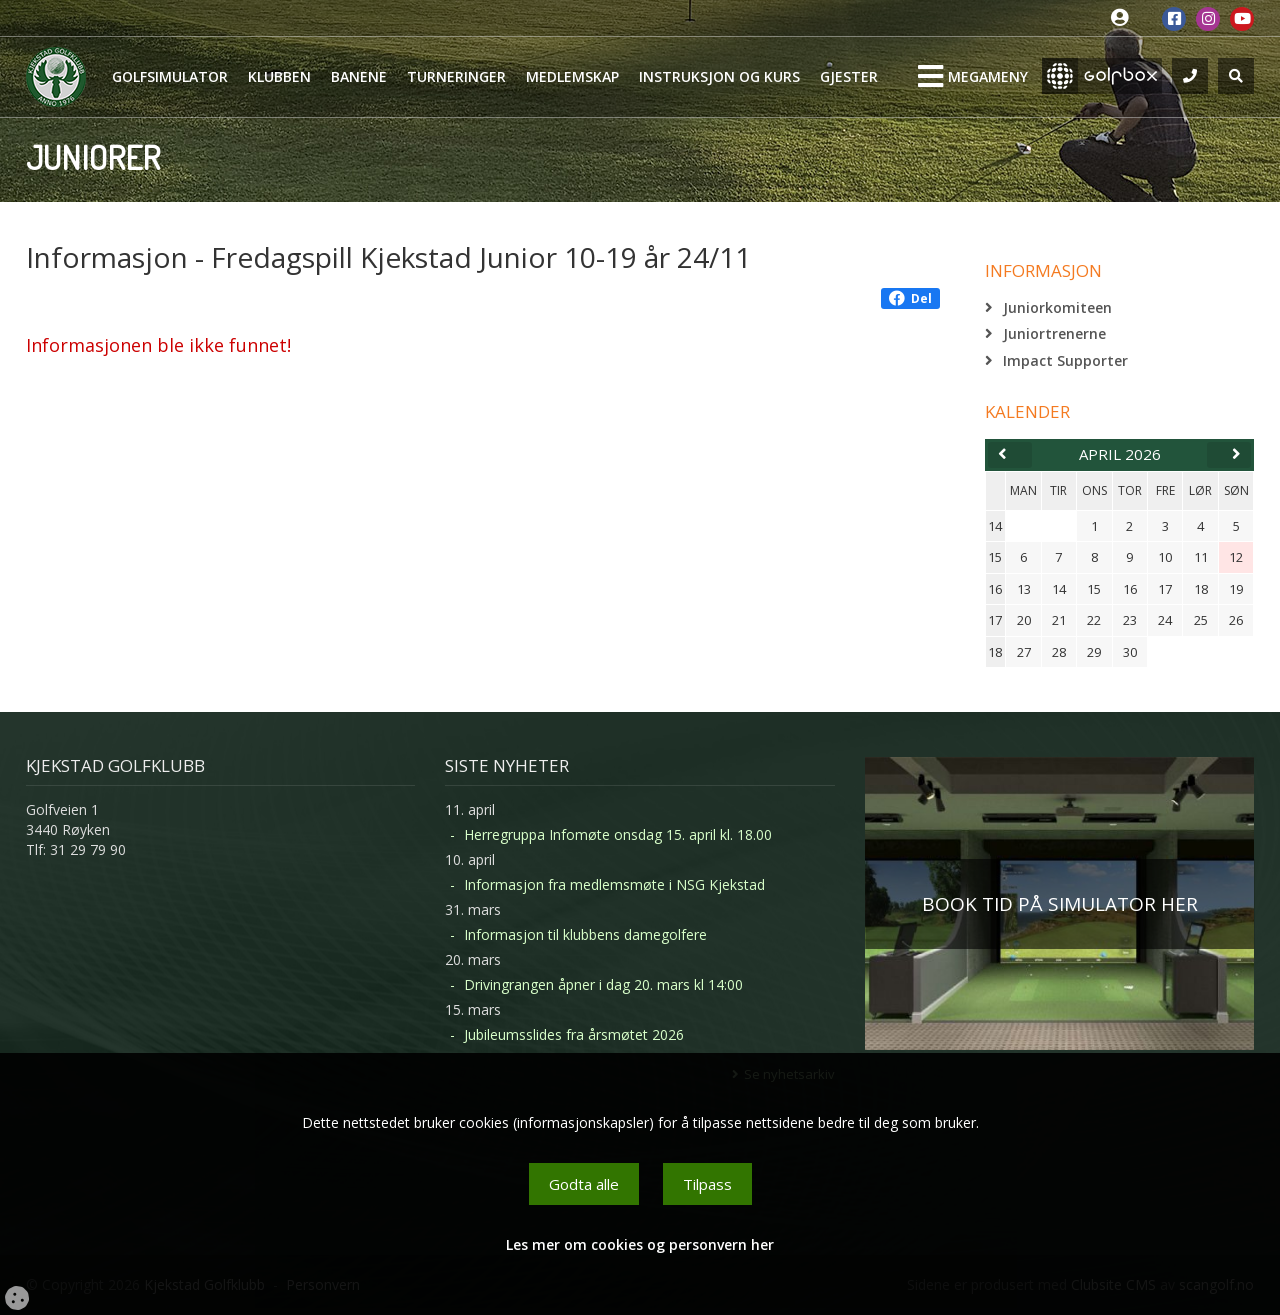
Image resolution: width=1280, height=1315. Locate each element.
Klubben (279, 76)
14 (995, 526)
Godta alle (584, 1184)
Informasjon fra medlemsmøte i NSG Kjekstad (614, 884)
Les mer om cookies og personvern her (640, 1244)
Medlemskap (572, 76)
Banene (359, 76)
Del (910, 298)
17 (995, 620)
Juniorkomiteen (1057, 307)
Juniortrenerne (1054, 333)
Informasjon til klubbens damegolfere (585, 934)
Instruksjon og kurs (719, 76)
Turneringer (456, 76)
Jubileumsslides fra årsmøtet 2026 (574, 1034)
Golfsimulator (170, 76)
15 (995, 557)
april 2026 (1120, 454)
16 (995, 589)
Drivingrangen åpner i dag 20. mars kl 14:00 (603, 984)
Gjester (849, 76)
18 (995, 652)
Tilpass (707, 1184)
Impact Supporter (1065, 360)
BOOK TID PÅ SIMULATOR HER (1060, 904)
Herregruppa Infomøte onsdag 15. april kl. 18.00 (618, 834)
